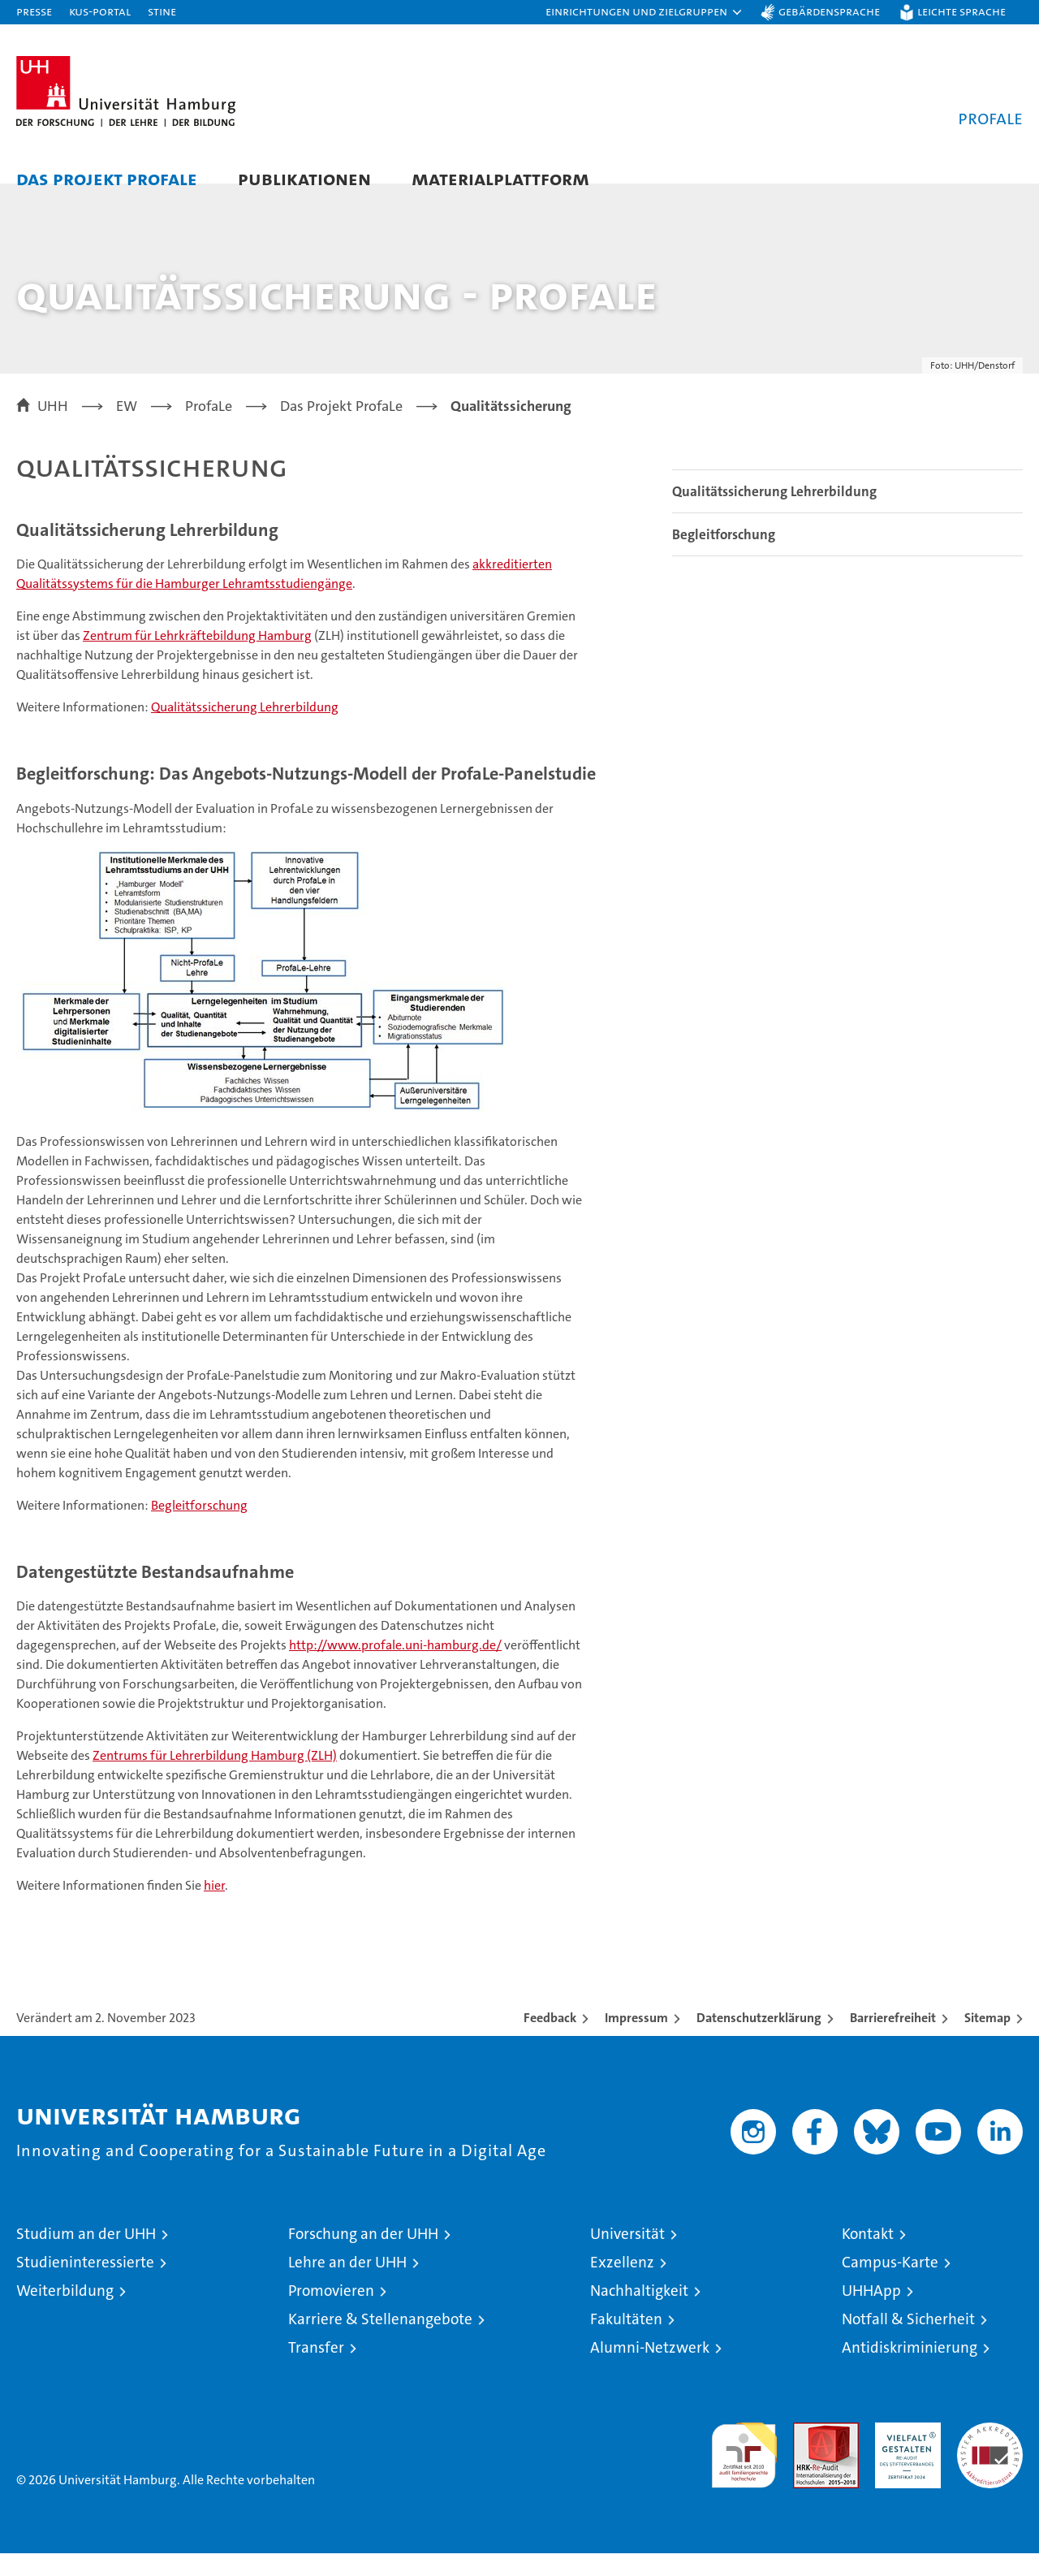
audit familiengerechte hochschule (744, 2470)
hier (214, 1908)
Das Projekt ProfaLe (106, 178)
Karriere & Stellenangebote (380, 2342)
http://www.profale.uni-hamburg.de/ (395, 1667)
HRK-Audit (904, 2453)
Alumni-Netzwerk (649, 2370)
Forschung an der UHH (363, 2256)
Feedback (550, 2040)
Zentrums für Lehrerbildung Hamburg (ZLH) (215, 1778)
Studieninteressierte (85, 2285)
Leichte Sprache (961, 10)
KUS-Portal (100, 10)
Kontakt (868, 2256)
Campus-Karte (890, 2285)
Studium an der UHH (86, 2256)
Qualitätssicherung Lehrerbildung (244, 729)
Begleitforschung (199, 1527)
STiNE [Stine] (162, 10)
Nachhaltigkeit (639, 2313)
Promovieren (331, 2313)
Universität (627, 2256)
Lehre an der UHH (347, 2285)
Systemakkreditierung (990, 2453)
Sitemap (987, 2040)
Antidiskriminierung (909, 2370)
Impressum (636, 2040)
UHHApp (871, 2313)
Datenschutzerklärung (758, 2040)
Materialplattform (500, 178)
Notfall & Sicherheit (908, 2342)
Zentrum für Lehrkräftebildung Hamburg (197, 658)
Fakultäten (626, 2342)
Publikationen (304, 178)
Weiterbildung (65, 2313)
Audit (808, 2453)
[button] (644, 12)
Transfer (316, 2370)
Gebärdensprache (829, 10)
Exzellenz (622, 2285)
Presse (34, 10)
